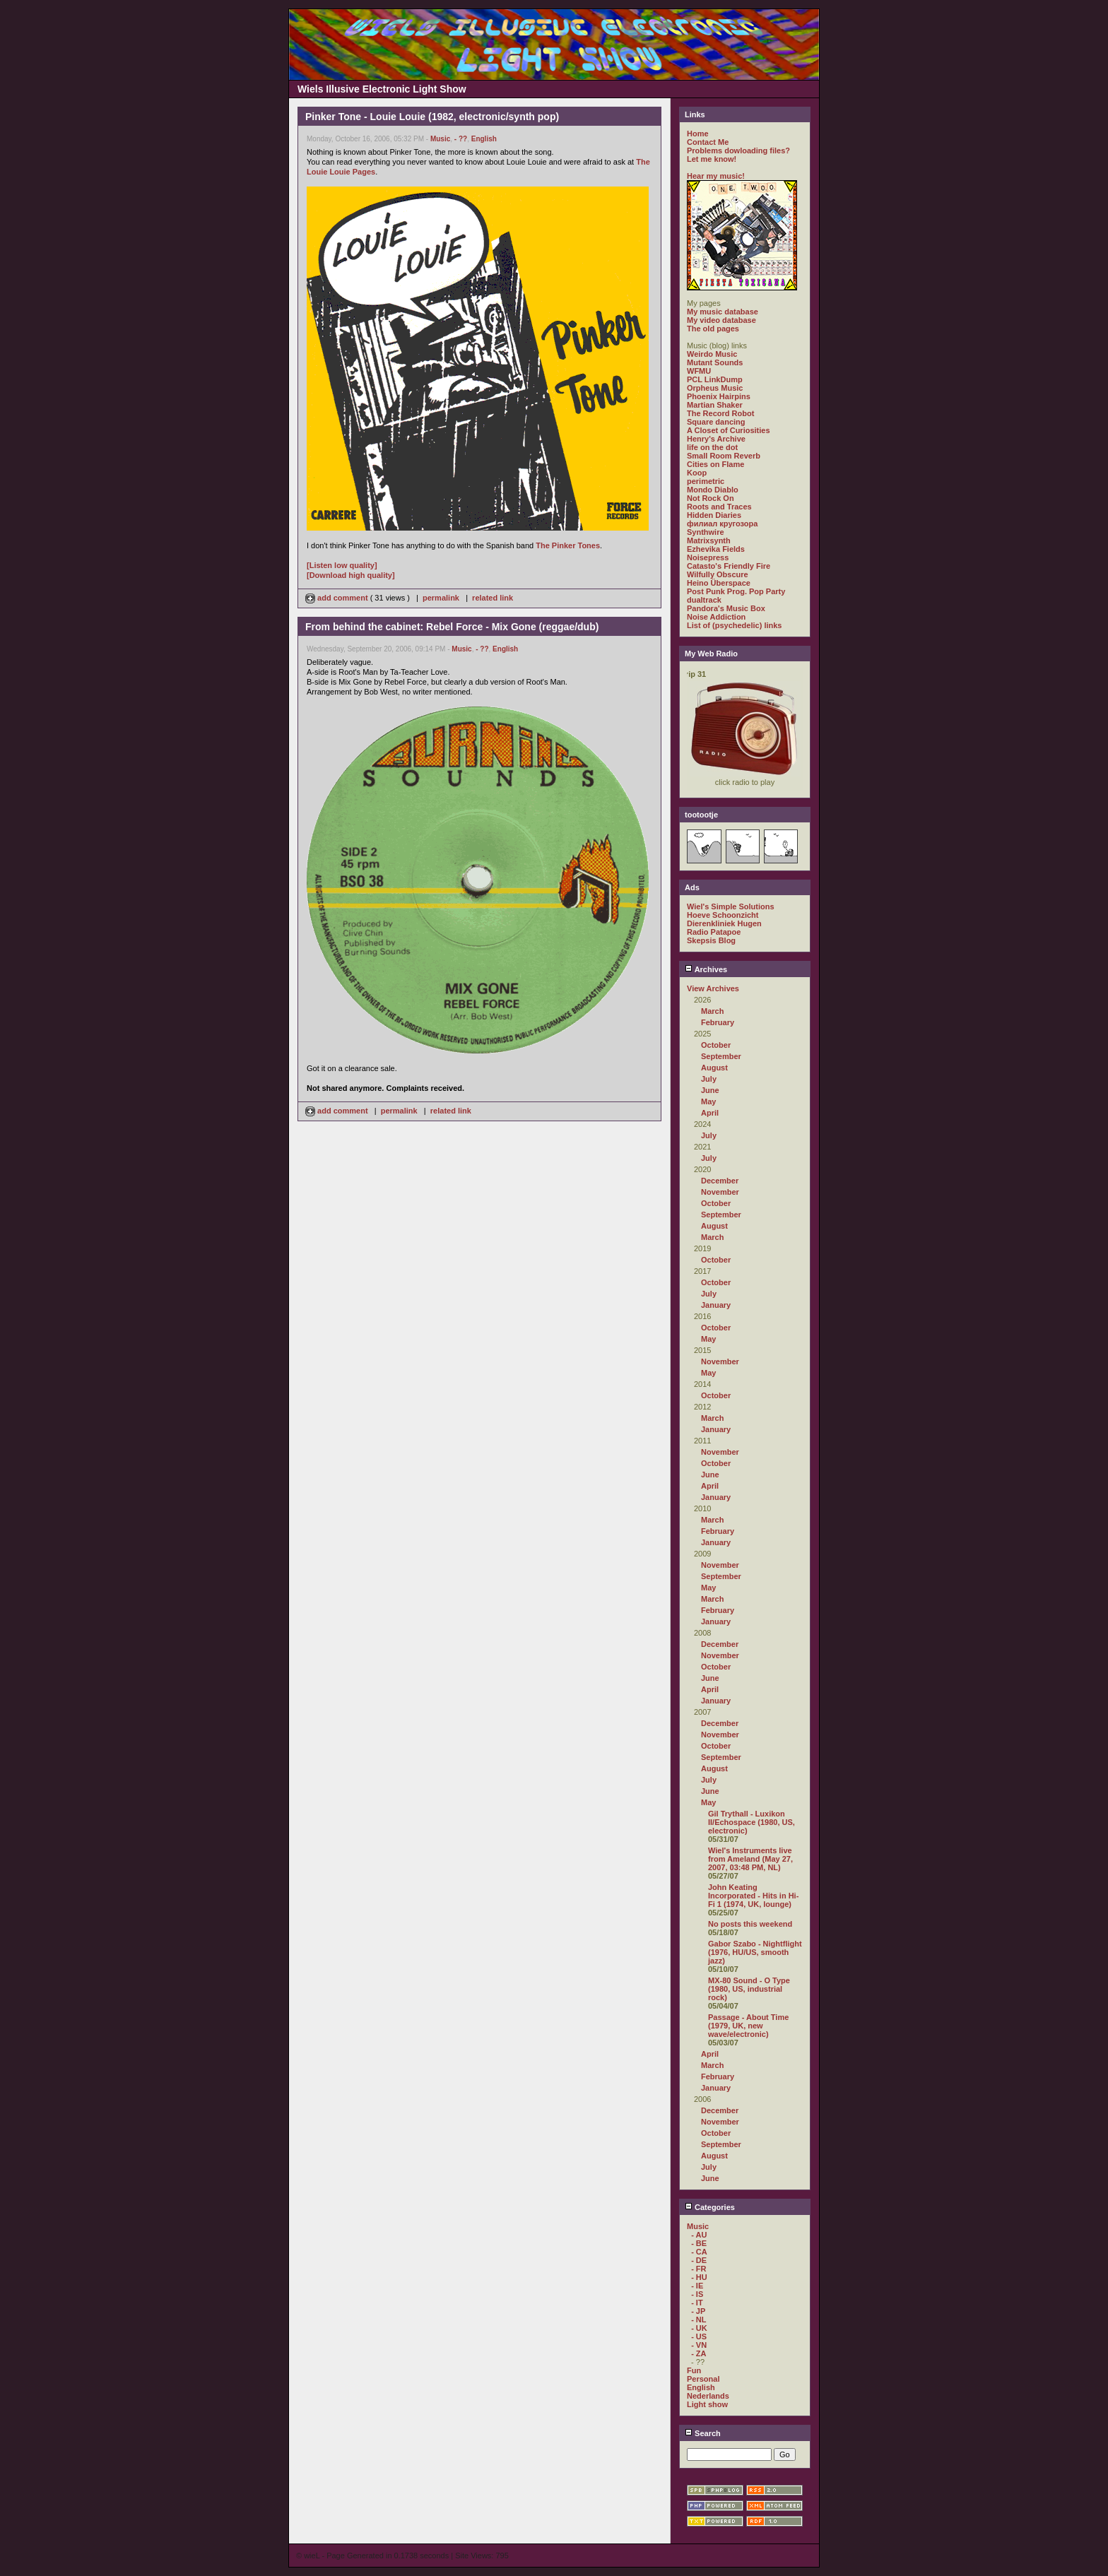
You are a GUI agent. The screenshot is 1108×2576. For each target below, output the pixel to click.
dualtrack (704, 600)
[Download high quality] (351, 575)
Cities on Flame (715, 464)
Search (703, 2433)
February (717, 1022)
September (721, 1056)
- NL (698, 2319)
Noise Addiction (716, 617)
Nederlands (708, 2396)
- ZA (698, 2353)
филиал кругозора (722, 523)
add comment (337, 597)
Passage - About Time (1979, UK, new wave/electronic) (748, 2025)
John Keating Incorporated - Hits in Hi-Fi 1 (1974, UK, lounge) (753, 1895)
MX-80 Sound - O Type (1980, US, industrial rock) (749, 1989)
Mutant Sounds (715, 362)
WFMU (699, 371)
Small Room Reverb (723, 455)
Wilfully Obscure (717, 574)
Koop (697, 472)
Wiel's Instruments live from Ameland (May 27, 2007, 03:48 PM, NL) (750, 1859)
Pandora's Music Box (726, 608)
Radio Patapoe (714, 932)
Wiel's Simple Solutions (730, 906)
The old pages (713, 328)
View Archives (713, 988)
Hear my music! (716, 176)
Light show (707, 2404)
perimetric (705, 481)
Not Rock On (710, 498)
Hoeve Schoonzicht (722, 915)
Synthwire (705, 532)
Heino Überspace (718, 583)
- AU (699, 2235)
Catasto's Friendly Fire (728, 566)
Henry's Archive (716, 439)
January (716, 1305)
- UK (699, 2328)
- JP (698, 2311)
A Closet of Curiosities (728, 430)
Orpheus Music (715, 388)
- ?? (460, 139)
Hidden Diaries (714, 515)
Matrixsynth (709, 540)
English (484, 139)
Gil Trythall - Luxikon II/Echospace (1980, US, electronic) (751, 1822)
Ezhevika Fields (716, 549)
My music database (722, 311)
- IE (697, 2285)
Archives (706, 969)
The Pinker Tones (568, 545)
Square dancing (716, 422)
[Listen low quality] (342, 565)
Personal (703, 2379)
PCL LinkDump (715, 379)
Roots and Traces (719, 506)
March (712, 1011)
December (719, 1180)
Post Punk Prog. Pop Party (736, 591)
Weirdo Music (712, 354)
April (710, 1113)
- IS (697, 2294)
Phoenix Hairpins (718, 396)
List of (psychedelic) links (734, 625)
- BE (699, 2243)
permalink (441, 597)
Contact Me (708, 142)
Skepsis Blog (711, 940)
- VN (699, 2345)
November (720, 1192)
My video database (721, 320)
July (709, 1079)
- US (699, 2336)
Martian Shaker (715, 405)
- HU (699, 2277)
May (708, 1101)
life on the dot (712, 447)
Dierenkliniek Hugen (724, 923)
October (716, 1045)
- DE (699, 2260)
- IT (697, 2302)
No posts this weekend (750, 1924)
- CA (699, 2251)
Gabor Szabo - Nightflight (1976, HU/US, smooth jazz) (755, 1952)
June (710, 1090)
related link (492, 597)
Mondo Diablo (712, 489)
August (714, 1067)
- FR (698, 2268)
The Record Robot (720, 413)
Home (698, 133)
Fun (694, 2370)
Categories (710, 2207)
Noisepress (708, 557)
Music (440, 139)
